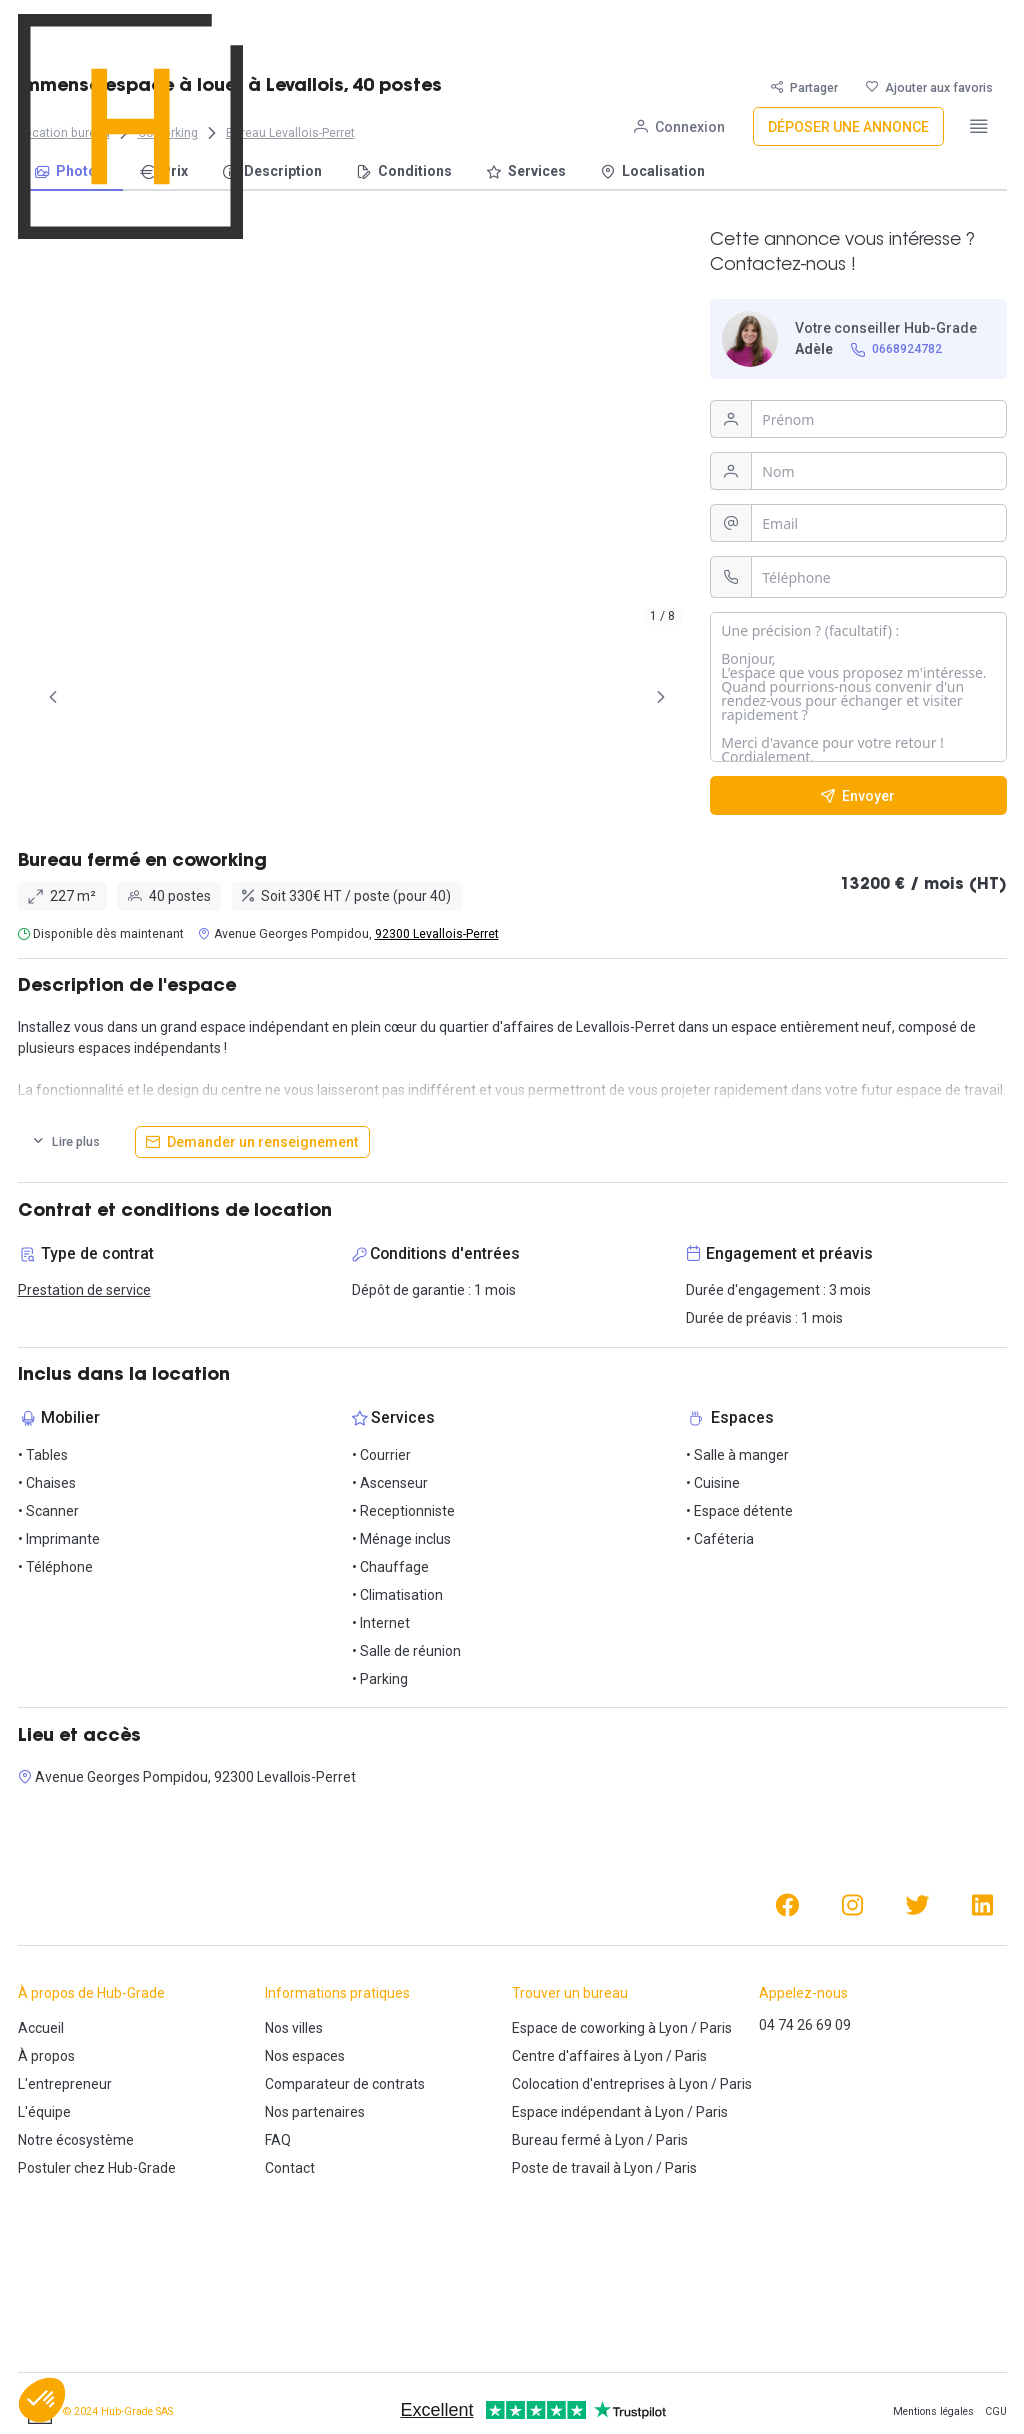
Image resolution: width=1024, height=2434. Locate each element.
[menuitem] (70, 172)
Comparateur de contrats (345, 2084)
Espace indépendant (576, 2112)
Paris (716, 2028)
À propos (46, 2056)
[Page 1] (114, 697)
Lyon (673, 2028)
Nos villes (294, 2028)
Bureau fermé (556, 2140)
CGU (996, 2411)
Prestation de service (84, 1290)
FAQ (278, 2140)
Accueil (41, 2028)
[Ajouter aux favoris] (929, 87)
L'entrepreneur (65, 2084)
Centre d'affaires (566, 2056)
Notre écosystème (76, 2140)
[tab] (114, 697)
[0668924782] (896, 349)
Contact (290, 2168)
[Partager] (804, 87)
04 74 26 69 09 (805, 2025)
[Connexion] (679, 33)
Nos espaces (305, 2056)
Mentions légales (933, 2411)
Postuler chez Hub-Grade (97, 2168)
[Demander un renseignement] (252, 1142)
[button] (42, 2400)
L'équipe (44, 2112)
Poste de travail (561, 2168)
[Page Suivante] (661, 697)
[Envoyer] (858, 795)
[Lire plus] (66, 1142)
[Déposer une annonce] (848, 33)
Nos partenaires (315, 2112)
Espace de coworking (578, 2028)
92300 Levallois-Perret (437, 934)
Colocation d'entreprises (588, 2084)
